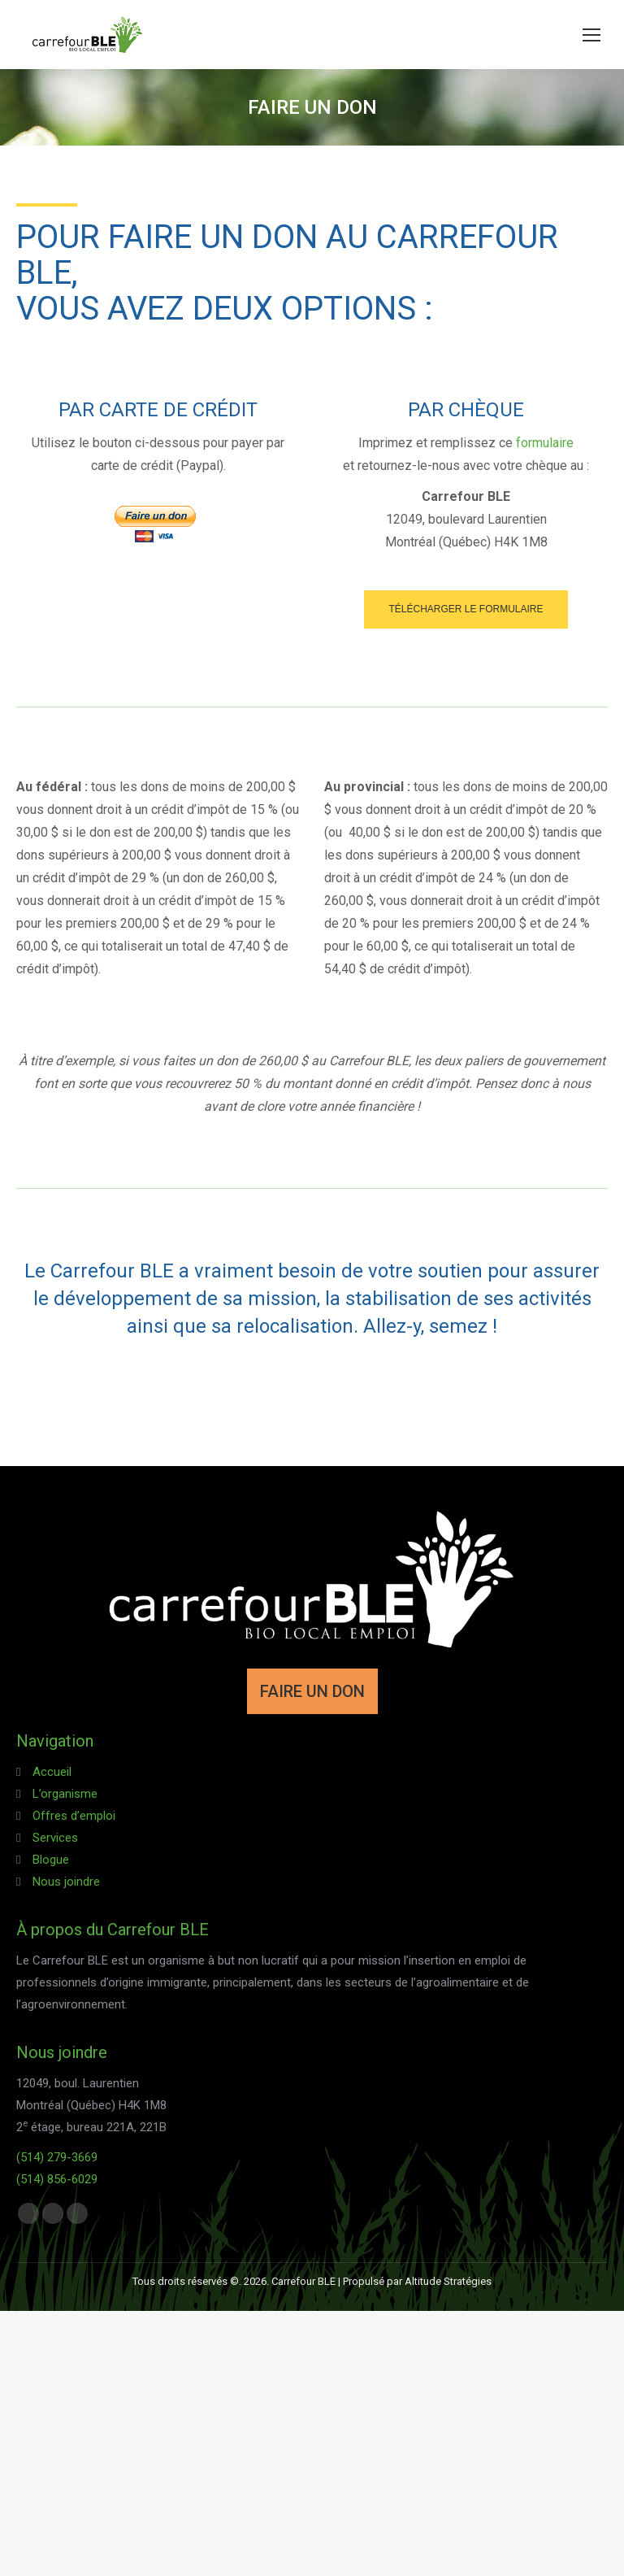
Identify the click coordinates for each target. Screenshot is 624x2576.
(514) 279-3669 (57, 2157)
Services (55, 1837)
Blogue (50, 1859)
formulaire (545, 442)
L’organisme (65, 1793)
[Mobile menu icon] (591, 35)
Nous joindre (66, 1881)
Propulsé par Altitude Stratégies (417, 2281)
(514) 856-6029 (57, 2179)
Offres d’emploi (73, 1815)
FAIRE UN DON (312, 1691)
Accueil (52, 1771)
